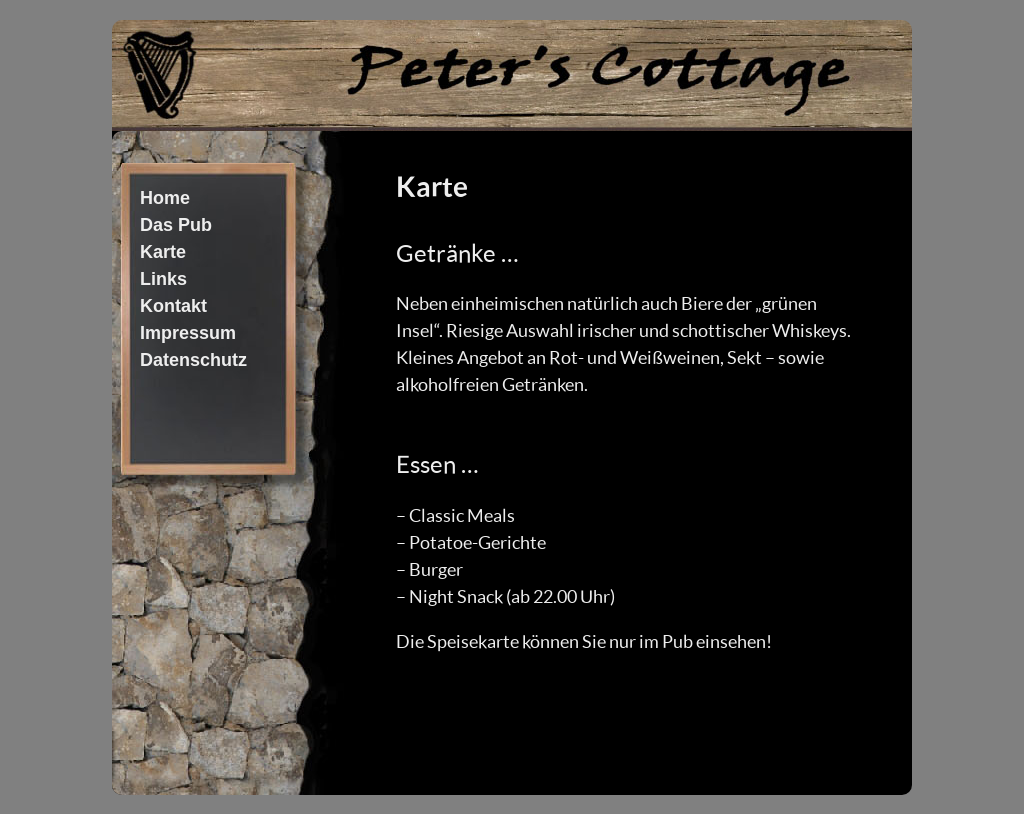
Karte (163, 252)
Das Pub (176, 225)
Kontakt (173, 306)
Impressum (188, 333)
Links (163, 279)
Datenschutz (193, 360)
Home (165, 198)
